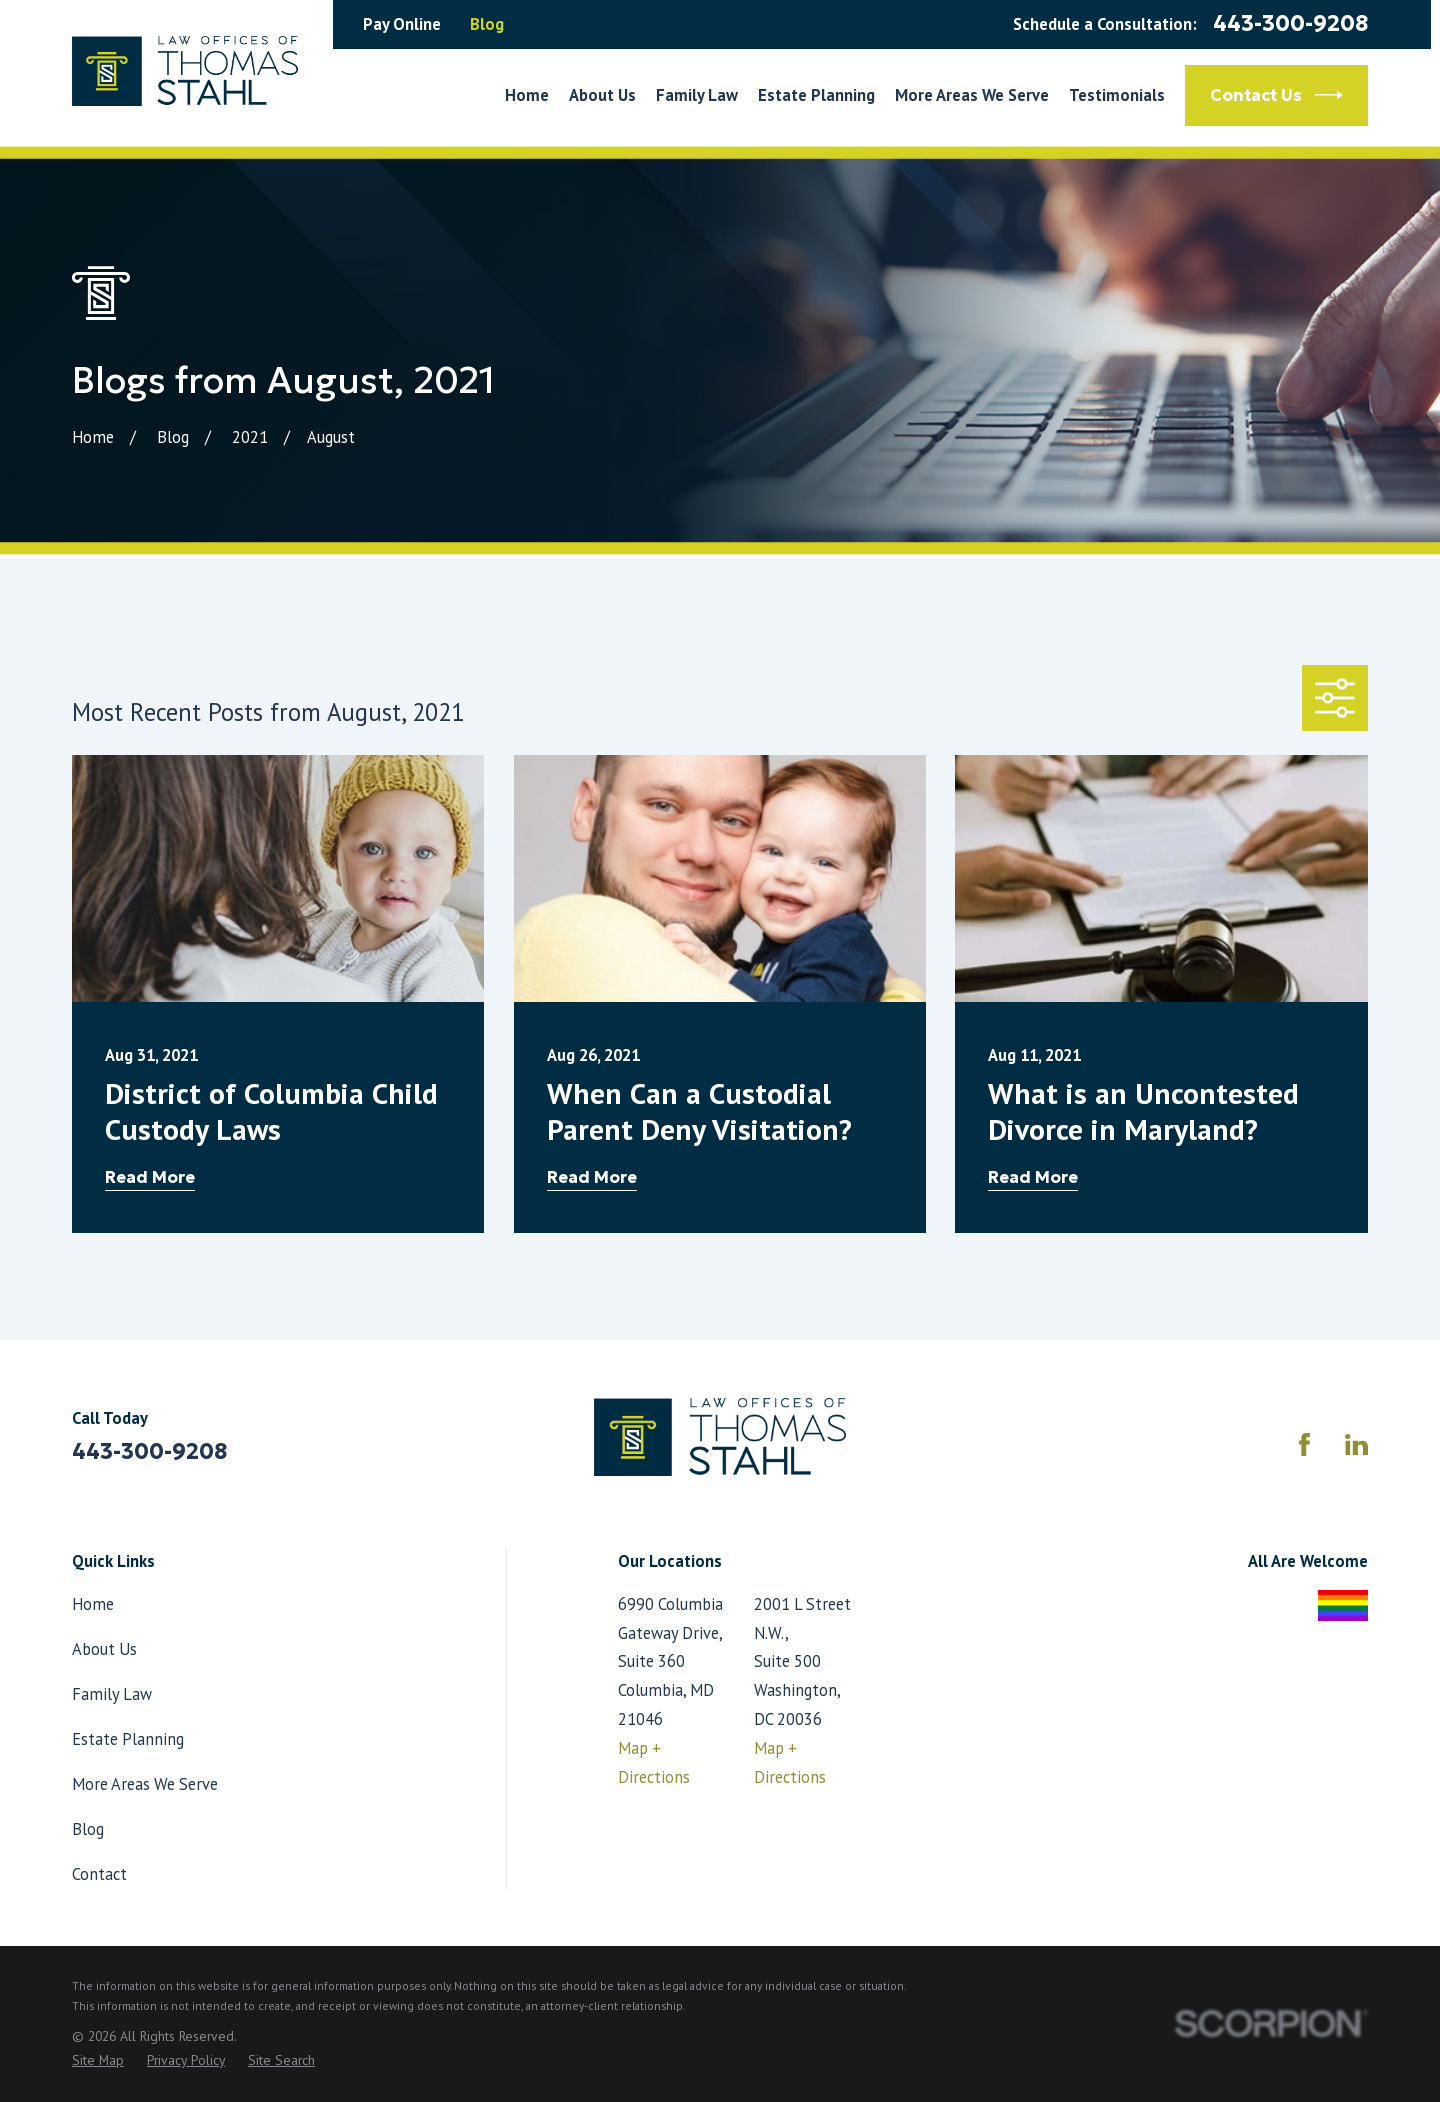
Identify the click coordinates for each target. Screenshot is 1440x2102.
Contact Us (1276, 95)
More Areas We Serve (145, 1784)
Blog (487, 24)
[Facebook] (1304, 1444)
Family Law (112, 1694)
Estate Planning (128, 1739)
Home (93, 1604)
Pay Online (402, 24)
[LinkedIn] (1356, 1444)
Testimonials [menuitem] (1117, 95)
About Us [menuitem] (602, 95)
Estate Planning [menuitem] (816, 95)
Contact (99, 1874)
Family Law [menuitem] (697, 95)
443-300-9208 (1290, 24)
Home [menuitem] (527, 95)
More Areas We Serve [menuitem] (972, 95)
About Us (104, 1649)
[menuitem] (98, 2060)
